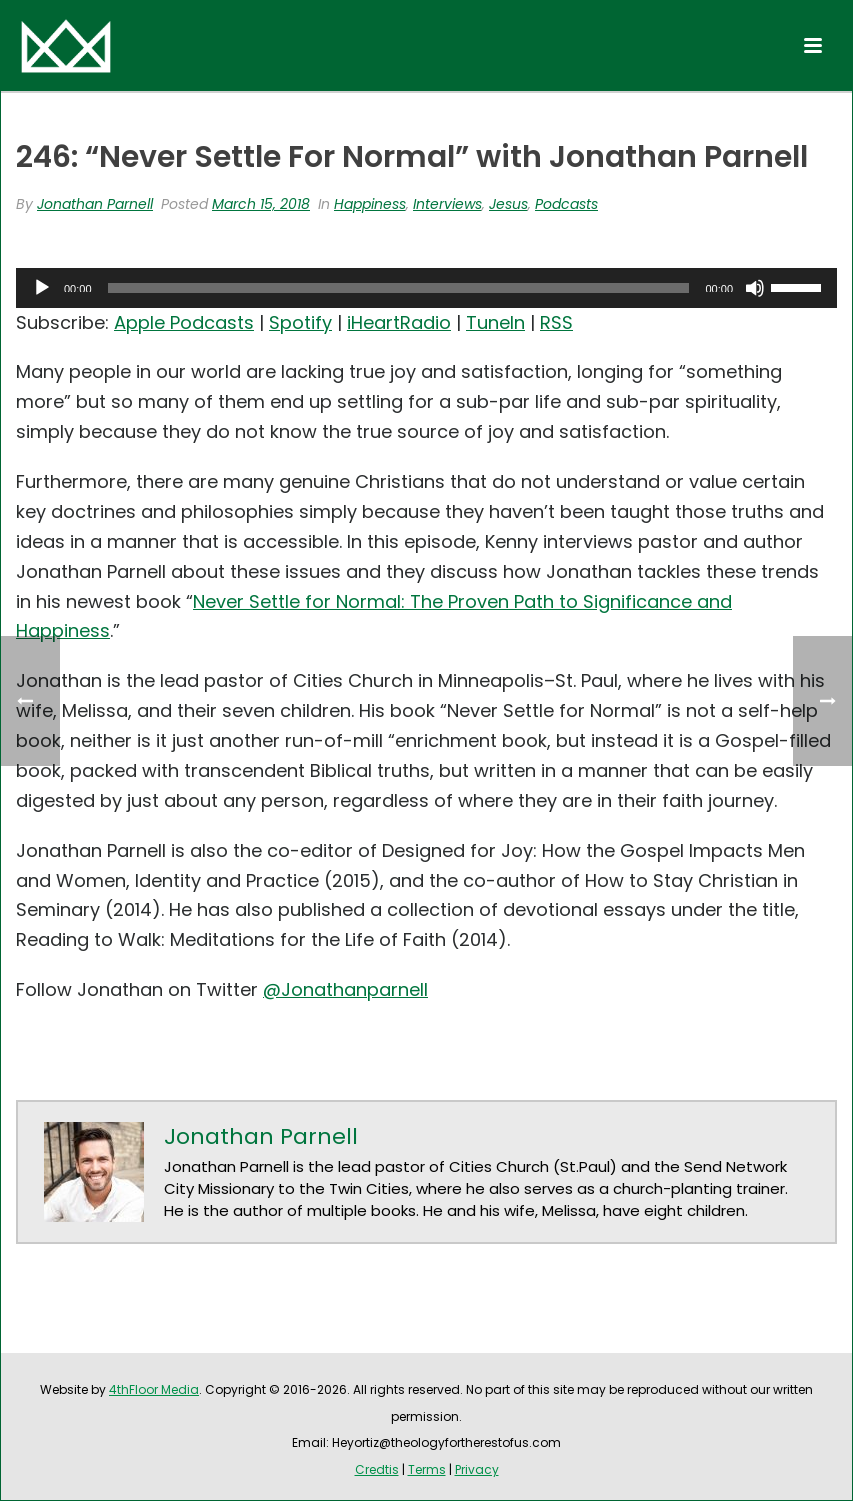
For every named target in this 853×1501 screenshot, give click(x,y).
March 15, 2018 (261, 204)
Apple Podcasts (184, 322)
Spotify (300, 322)
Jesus (508, 204)
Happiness (370, 204)
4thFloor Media (154, 1389)
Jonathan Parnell (95, 204)
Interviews (447, 204)
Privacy (477, 1469)
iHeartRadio (399, 322)
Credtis (377, 1469)
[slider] (399, 288)
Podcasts (566, 204)
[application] (426, 288)
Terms (427, 1469)
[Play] (42, 288)
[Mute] (755, 288)
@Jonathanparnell (345, 989)
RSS (556, 322)
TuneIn (495, 322)
